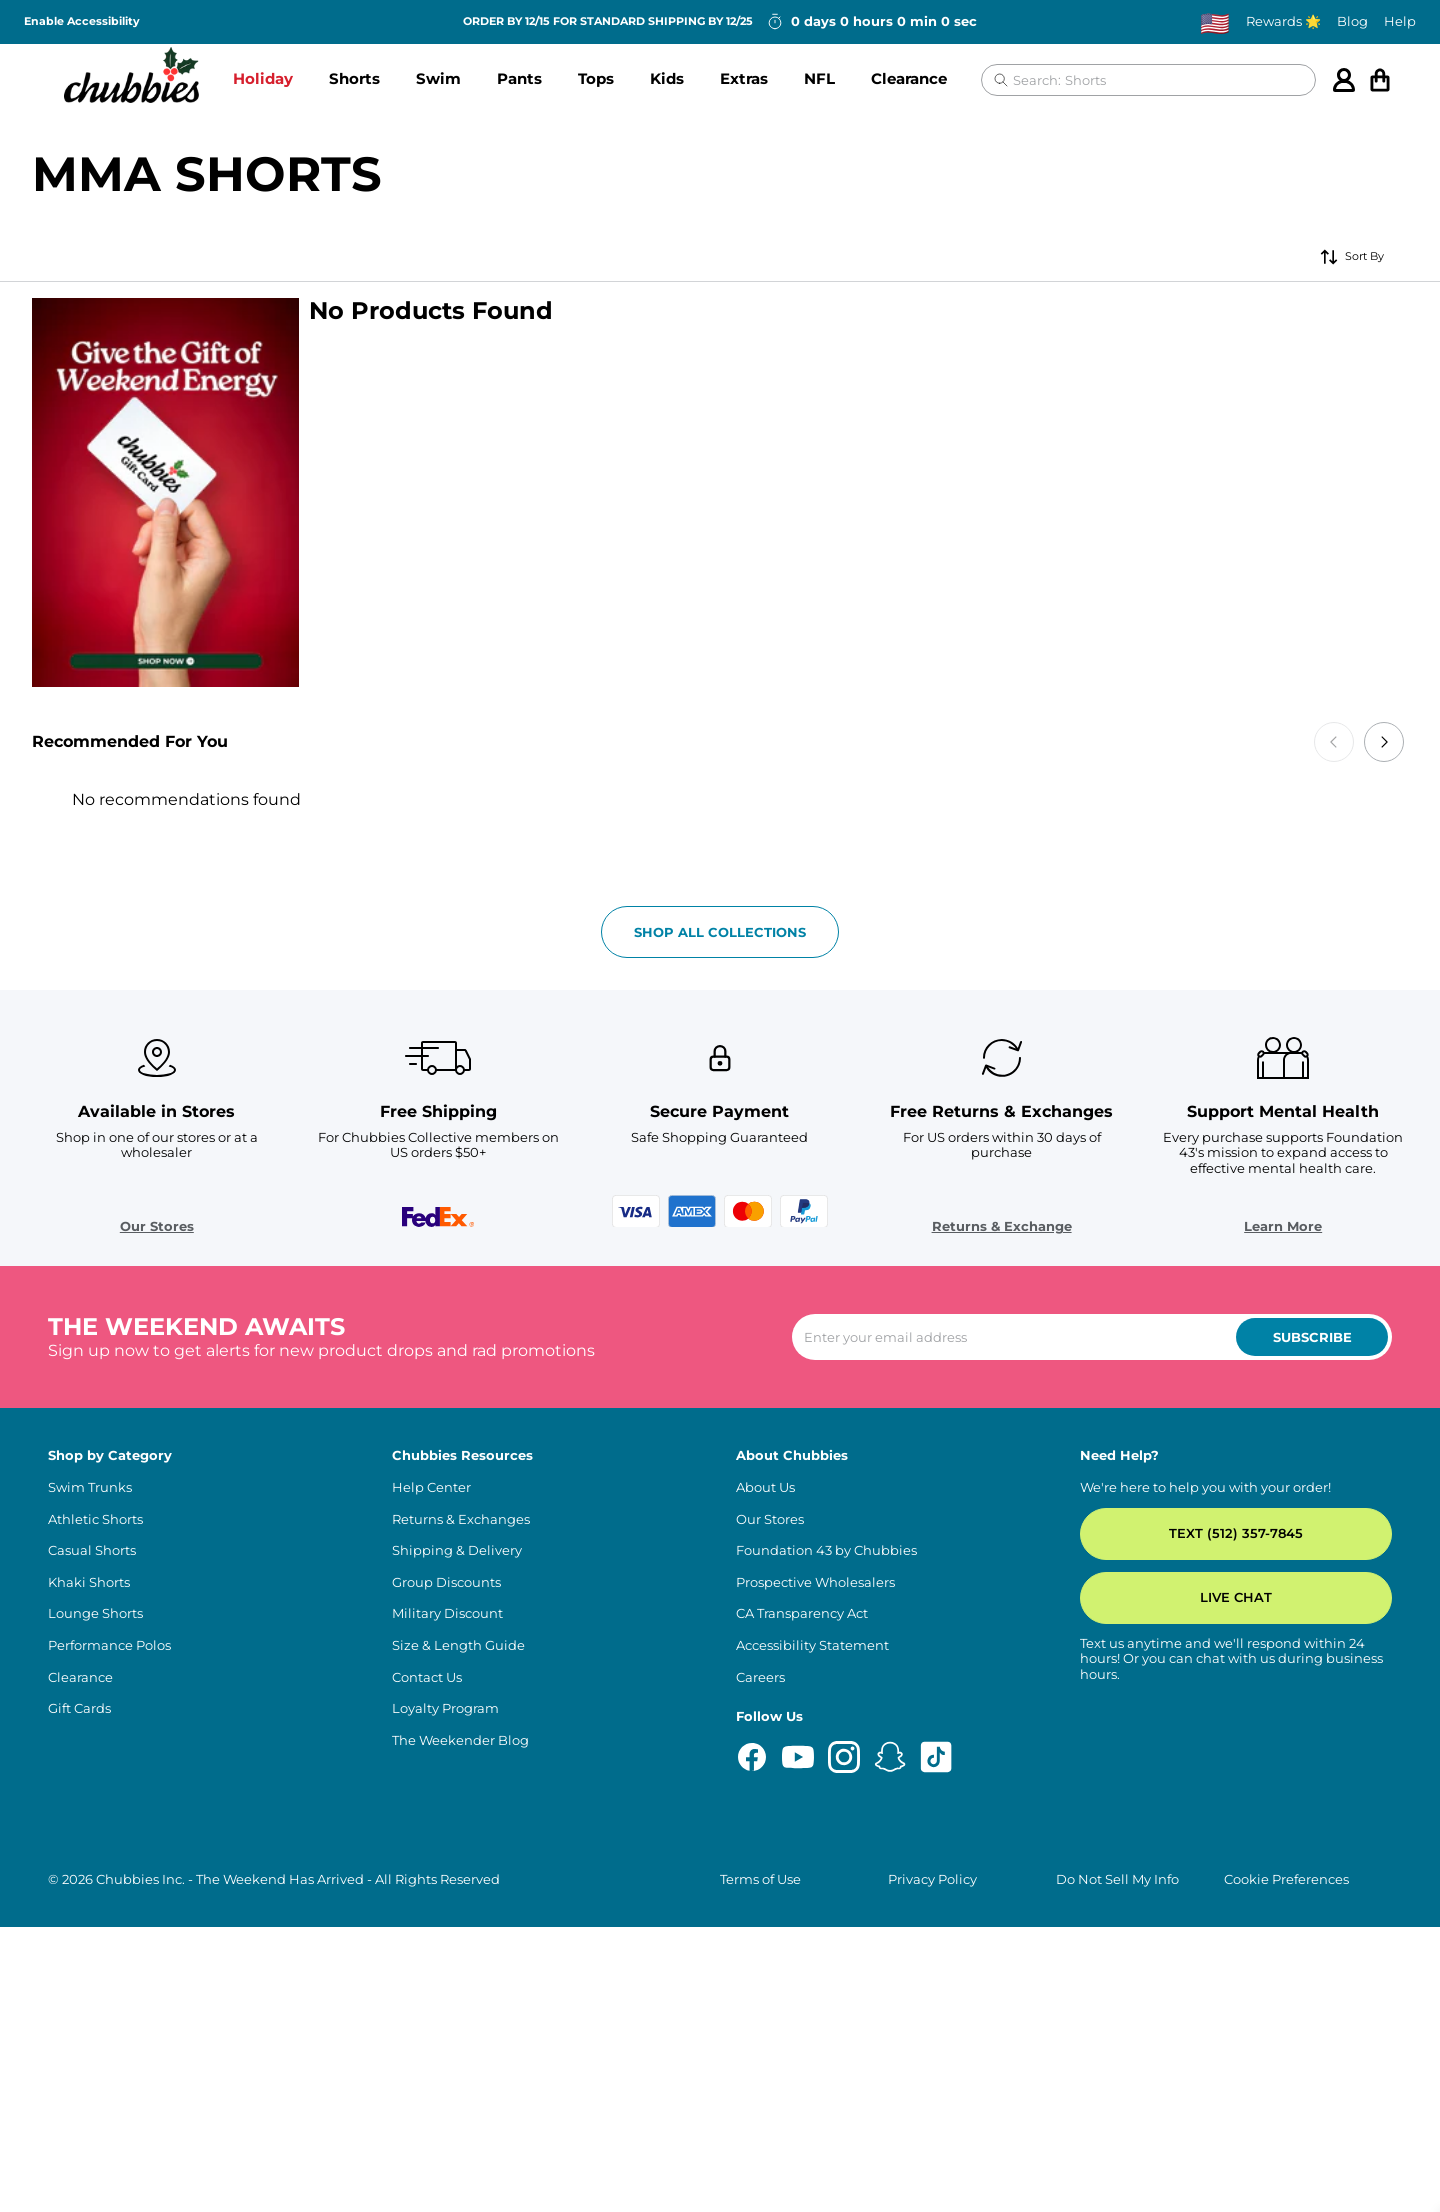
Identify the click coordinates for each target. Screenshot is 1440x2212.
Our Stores (157, 1626)
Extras (744, 78)
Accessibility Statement (812, 2045)
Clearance (909, 78)
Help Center (431, 1887)
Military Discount (447, 2014)
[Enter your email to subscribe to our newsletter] (1092, 1738)
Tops (596, 78)
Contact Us (427, 2077)
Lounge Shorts (95, 2014)
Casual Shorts (92, 1951)
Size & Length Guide (458, 2045)
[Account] (1344, 80)
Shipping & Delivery (457, 1951)
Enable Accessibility (82, 21)
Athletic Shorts (95, 1919)
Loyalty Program (445, 2109)
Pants (519, 78)
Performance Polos (109, 2045)
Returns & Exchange (1002, 1626)
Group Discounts (446, 1982)
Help (1400, 21)
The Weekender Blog (460, 2140)
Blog (1352, 21)
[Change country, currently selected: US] (1215, 22)
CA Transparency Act (802, 2014)
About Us (765, 1887)
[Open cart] (1380, 80)
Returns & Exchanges (461, 1919)
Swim (438, 78)
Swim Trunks (90, 1887)
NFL (819, 78)
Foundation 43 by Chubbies (826, 1951)
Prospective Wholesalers (815, 1982)
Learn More (1283, 1626)
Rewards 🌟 (1283, 21)
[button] (263, 80)
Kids (667, 78)
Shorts (354, 78)
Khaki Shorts (89, 1982)
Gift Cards (79, 2109)
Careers (760, 2077)
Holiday (263, 78)
